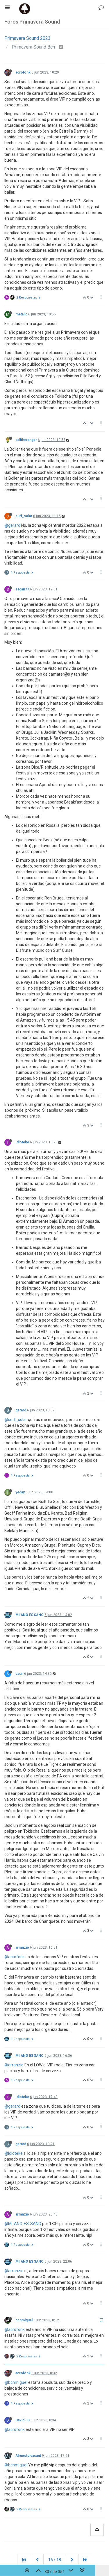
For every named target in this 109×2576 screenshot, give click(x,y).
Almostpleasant (28, 2456)
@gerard (12, 525)
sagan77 (22, 589)
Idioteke (22, 1142)
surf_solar (23, 516)
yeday (20, 1492)
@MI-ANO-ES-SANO (22, 2223)
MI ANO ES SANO (29, 1615)
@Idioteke (13, 2153)
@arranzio (14, 2065)
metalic (21, 314)
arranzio (22, 1947)
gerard (20, 1410)
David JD (22, 2420)
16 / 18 (54, 2559)
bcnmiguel (24, 2320)
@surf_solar (15, 1419)
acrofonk (23, 72)
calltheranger (26, 440)
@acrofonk (14, 1956)
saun (19, 1674)
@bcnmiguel (15, 2382)
